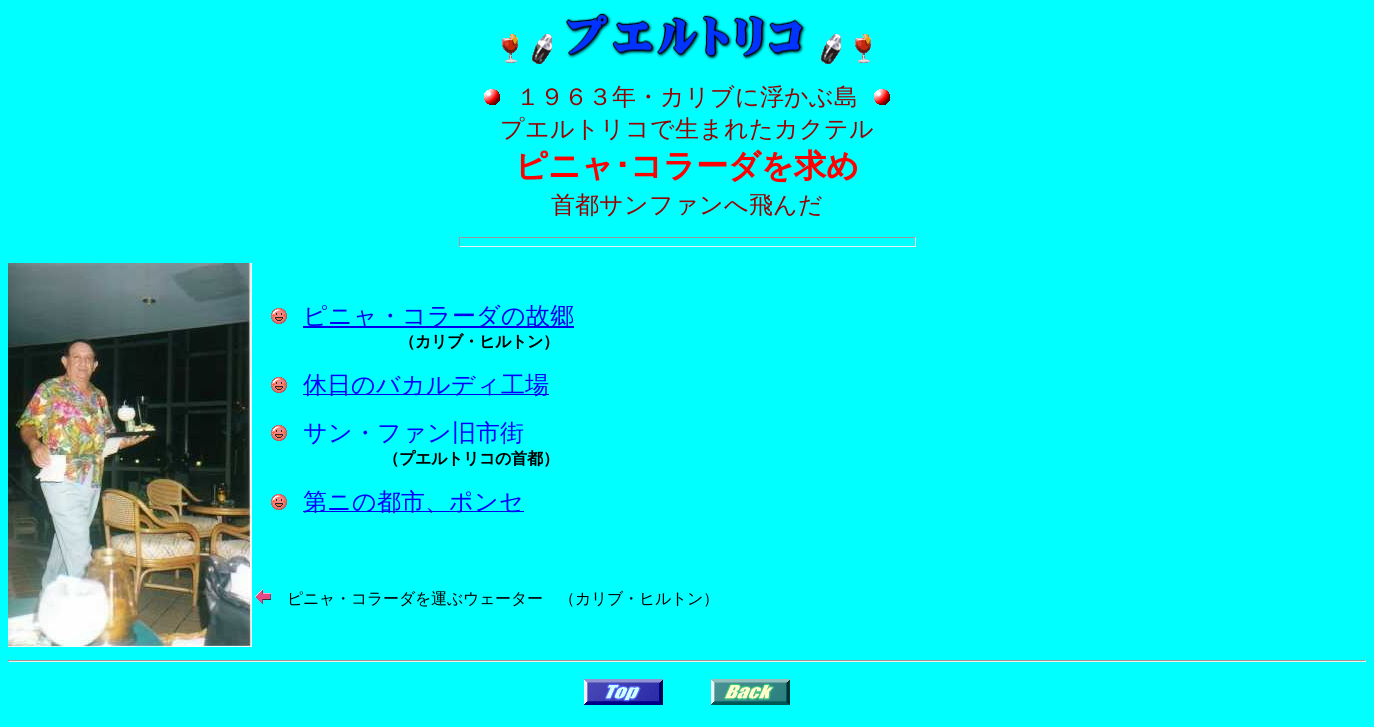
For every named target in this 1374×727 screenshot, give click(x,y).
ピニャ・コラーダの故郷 (438, 316)
